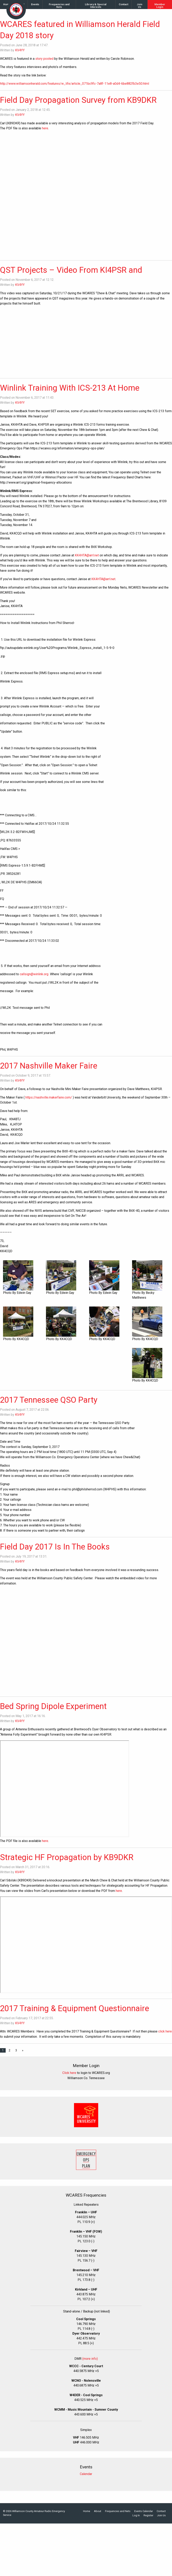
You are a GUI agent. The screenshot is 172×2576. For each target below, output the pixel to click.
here (45, 128)
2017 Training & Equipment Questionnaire (74, 2008)
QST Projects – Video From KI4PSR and (71, 270)
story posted (44, 59)
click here (165, 2031)
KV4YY (20, 50)
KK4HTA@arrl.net (87, 555)
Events (35, 4)
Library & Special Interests (95, 5)
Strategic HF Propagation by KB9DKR (66, 1857)
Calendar (86, 2474)
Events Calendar (143, 2511)
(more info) (90, 2359)
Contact (123, 4)
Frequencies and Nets (59, 5)
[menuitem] (7, 4)
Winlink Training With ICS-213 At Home (69, 388)
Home (6, 4)
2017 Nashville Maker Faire (48, 1066)
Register (148, 2515)
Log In (136, 2515)
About (97, 2511)
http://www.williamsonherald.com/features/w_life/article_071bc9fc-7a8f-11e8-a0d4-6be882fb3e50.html (74, 83)
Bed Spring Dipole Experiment (53, 1706)
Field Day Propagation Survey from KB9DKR (78, 100)
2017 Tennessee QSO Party (48, 1400)
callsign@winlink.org (34, 974)
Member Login (159, 5)
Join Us (139, 5)
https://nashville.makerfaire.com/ (48, 1097)
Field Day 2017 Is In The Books (55, 1547)
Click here (69, 2073)
